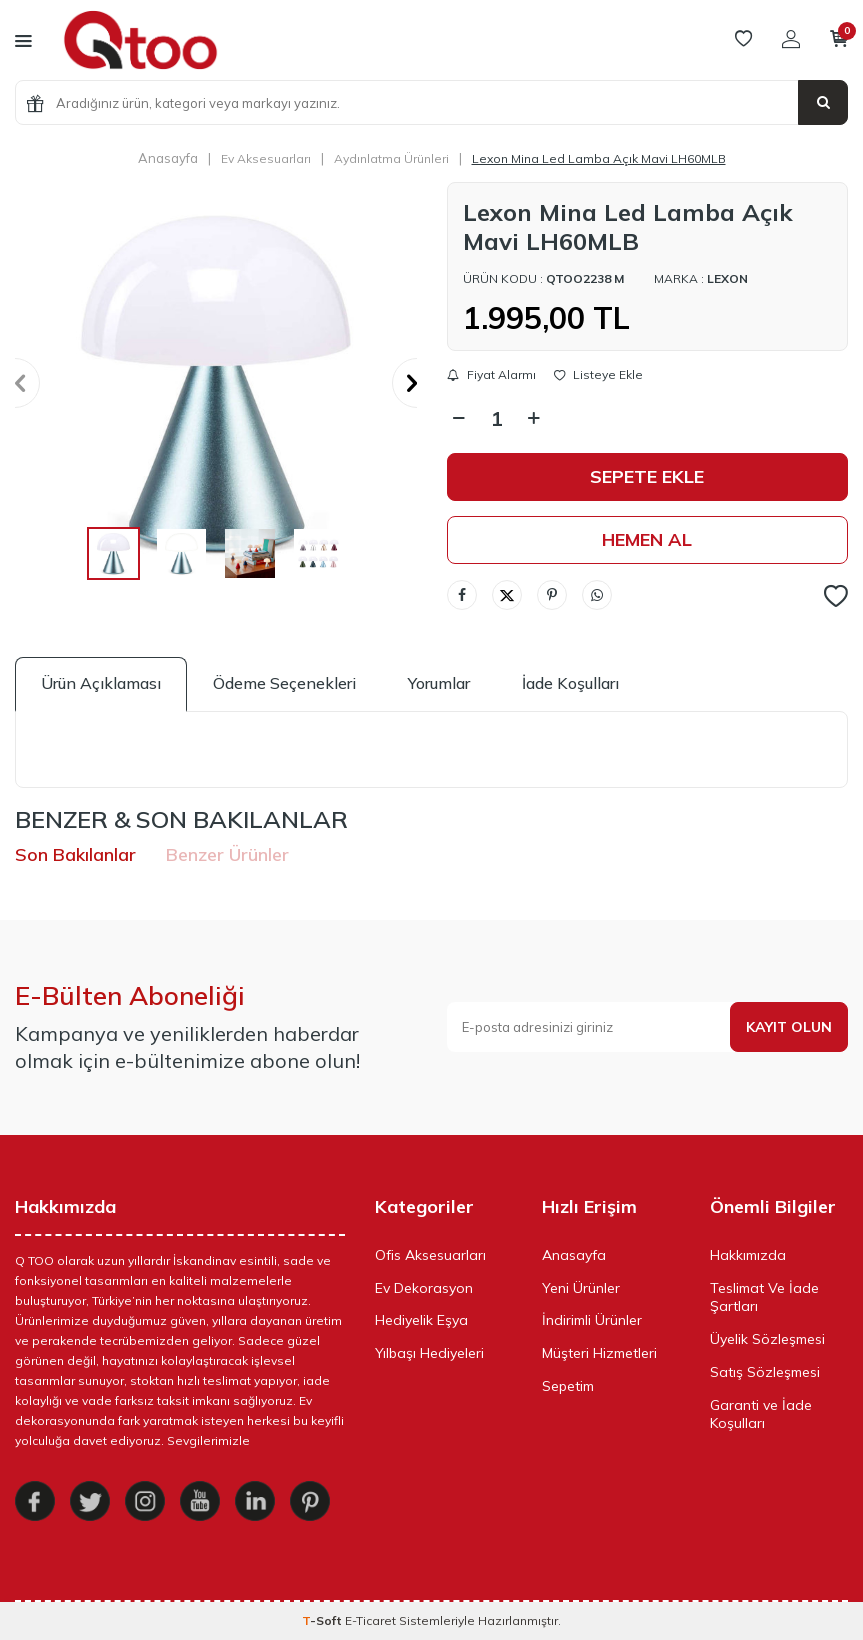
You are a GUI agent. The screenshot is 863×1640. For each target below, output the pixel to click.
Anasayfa (168, 158)
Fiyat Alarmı (491, 375)
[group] (216, 383)
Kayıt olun (789, 1027)
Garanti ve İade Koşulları (761, 1414)
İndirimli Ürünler (592, 1320)
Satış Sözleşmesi (765, 1372)
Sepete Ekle (647, 476)
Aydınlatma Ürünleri (391, 158)
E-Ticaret (370, 1620)
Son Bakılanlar (75, 854)
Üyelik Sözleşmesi (767, 1339)
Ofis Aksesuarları (430, 1255)
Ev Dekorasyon (424, 1288)
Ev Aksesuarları (266, 158)
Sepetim (568, 1386)
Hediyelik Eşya (421, 1320)
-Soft (323, 1620)
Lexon (727, 278)
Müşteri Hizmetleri (599, 1353)
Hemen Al (647, 539)
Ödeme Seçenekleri (284, 683)
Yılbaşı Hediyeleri (429, 1353)
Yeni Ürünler (581, 1288)
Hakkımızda (748, 1255)
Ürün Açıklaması (101, 683)
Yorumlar (439, 683)
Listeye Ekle (598, 375)
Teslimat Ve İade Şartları (764, 1297)
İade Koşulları (570, 683)
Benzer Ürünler (227, 854)
